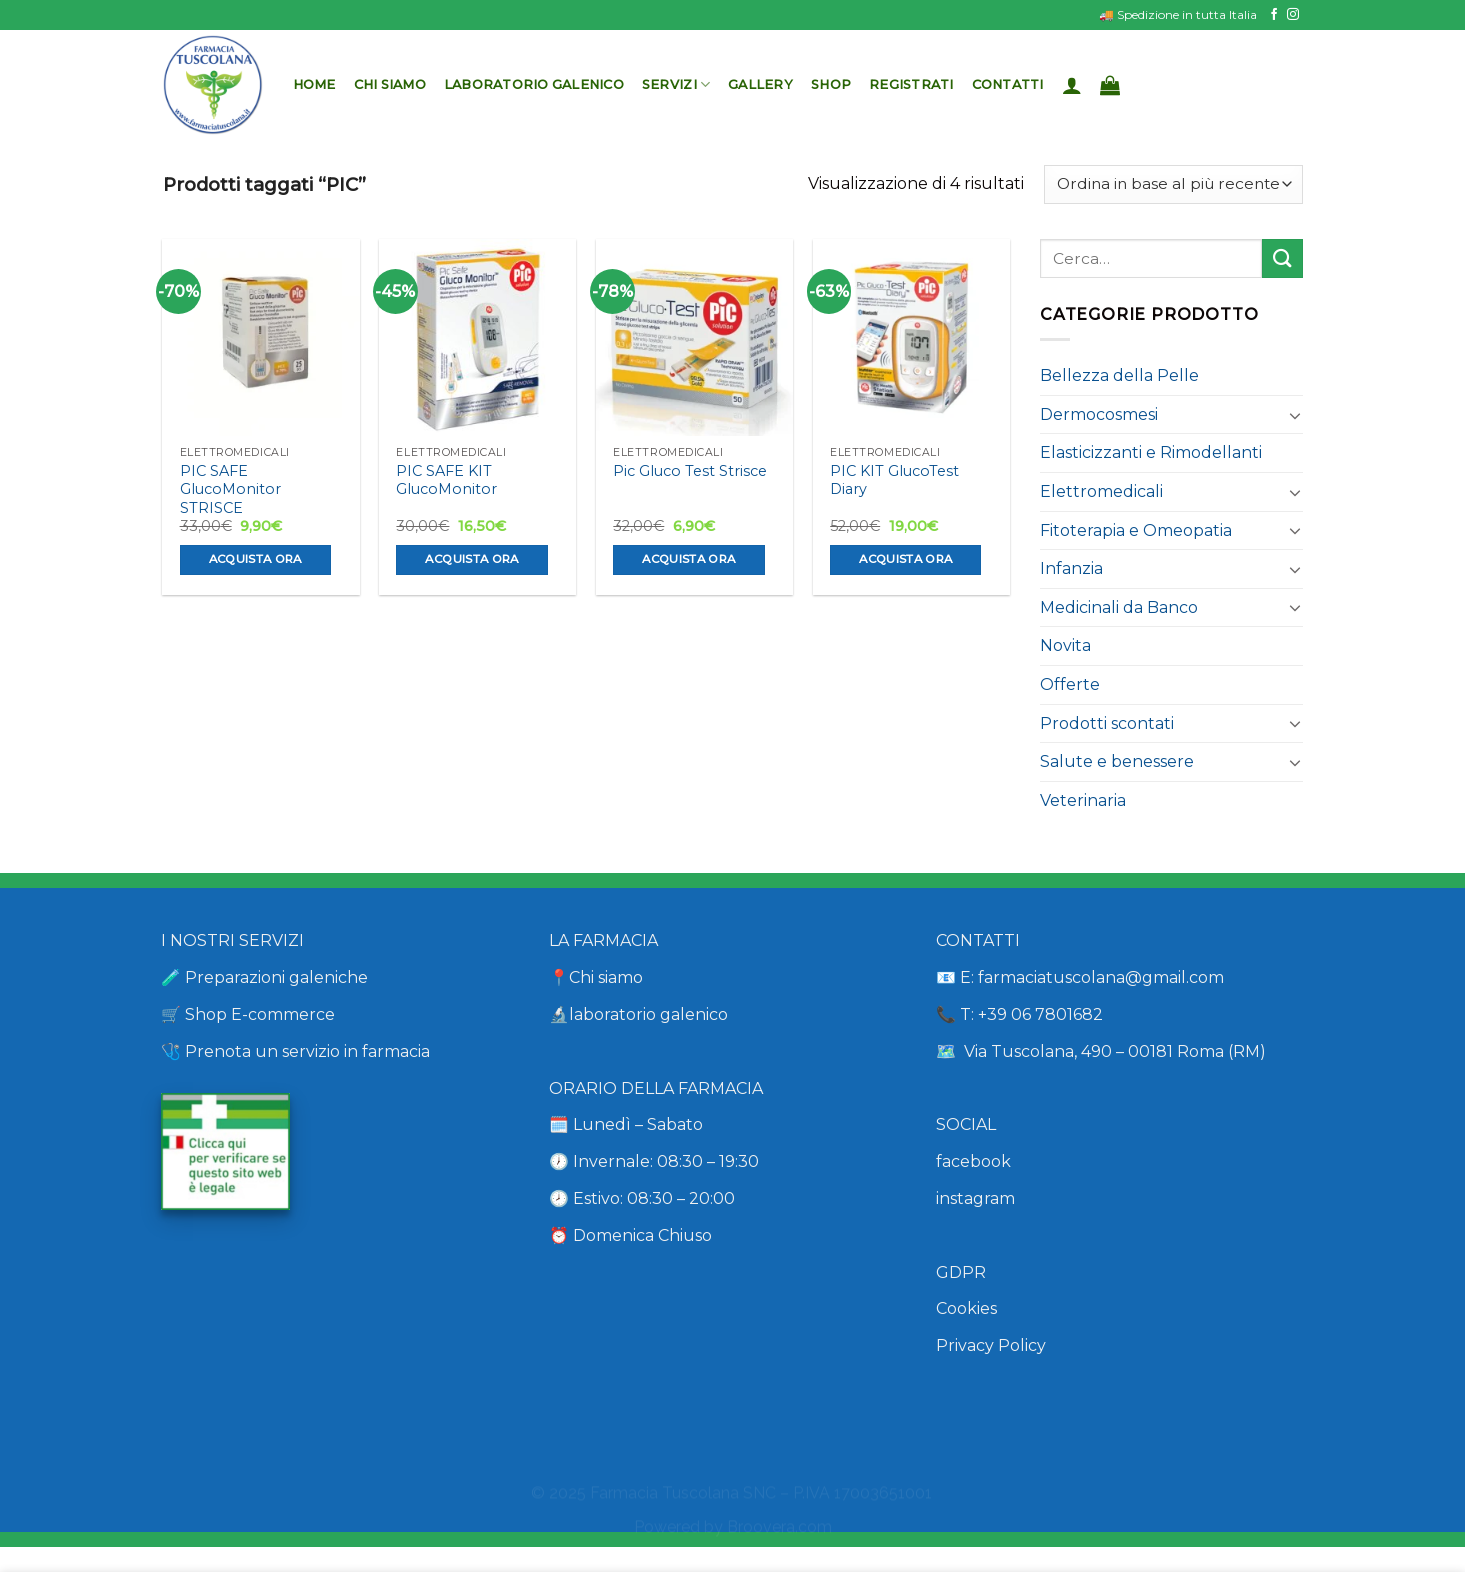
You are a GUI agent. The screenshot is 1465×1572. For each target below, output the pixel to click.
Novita (1065, 645)
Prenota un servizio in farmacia (305, 1051)
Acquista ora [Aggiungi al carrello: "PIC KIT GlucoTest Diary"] (905, 559)
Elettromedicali (1101, 491)
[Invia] (1282, 258)
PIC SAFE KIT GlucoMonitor (446, 480)
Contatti (1008, 84)
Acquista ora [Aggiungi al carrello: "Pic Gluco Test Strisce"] (688, 559)
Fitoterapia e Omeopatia (1136, 530)
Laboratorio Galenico (534, 84)
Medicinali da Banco (1119, 607)
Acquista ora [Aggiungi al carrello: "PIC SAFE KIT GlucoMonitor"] (471, 559)
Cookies (966, 1308)
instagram (975, 1198)
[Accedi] (1072, 85)
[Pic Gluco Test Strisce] (694, 337)
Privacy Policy (991, 1345)
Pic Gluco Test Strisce (690, 471)
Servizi (676, 84)
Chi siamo (390, 84)
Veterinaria (1083, 800)
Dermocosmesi (1099, 414)
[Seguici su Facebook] (1274, 15)
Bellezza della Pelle (1119, 375)
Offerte (1070, 684)
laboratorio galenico (648, 1014)
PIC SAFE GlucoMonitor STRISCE (230, 489)
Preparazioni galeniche (276, 977)
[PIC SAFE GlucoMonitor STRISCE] (260, 337)
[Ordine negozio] (1173, 184)
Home (314, 84)
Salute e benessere (1117, 761)
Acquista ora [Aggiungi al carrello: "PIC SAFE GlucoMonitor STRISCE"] (255, 559)
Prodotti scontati (1107, 723)
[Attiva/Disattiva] (1295, 415)
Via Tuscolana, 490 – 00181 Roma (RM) (1113, 1051)
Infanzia (1071, 568)
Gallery (760, 84)
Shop (831, 84)
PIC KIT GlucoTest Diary (894, 480)
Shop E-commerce (260, 1014)
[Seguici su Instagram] (1293, 15)
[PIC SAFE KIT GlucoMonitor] (477, 337)
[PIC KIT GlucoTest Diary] (911, 337)
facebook (973, 1161)
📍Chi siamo (596, 977)
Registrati (911, 84)
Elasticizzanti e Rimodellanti (1151, 452)
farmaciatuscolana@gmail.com (1101, 977)
